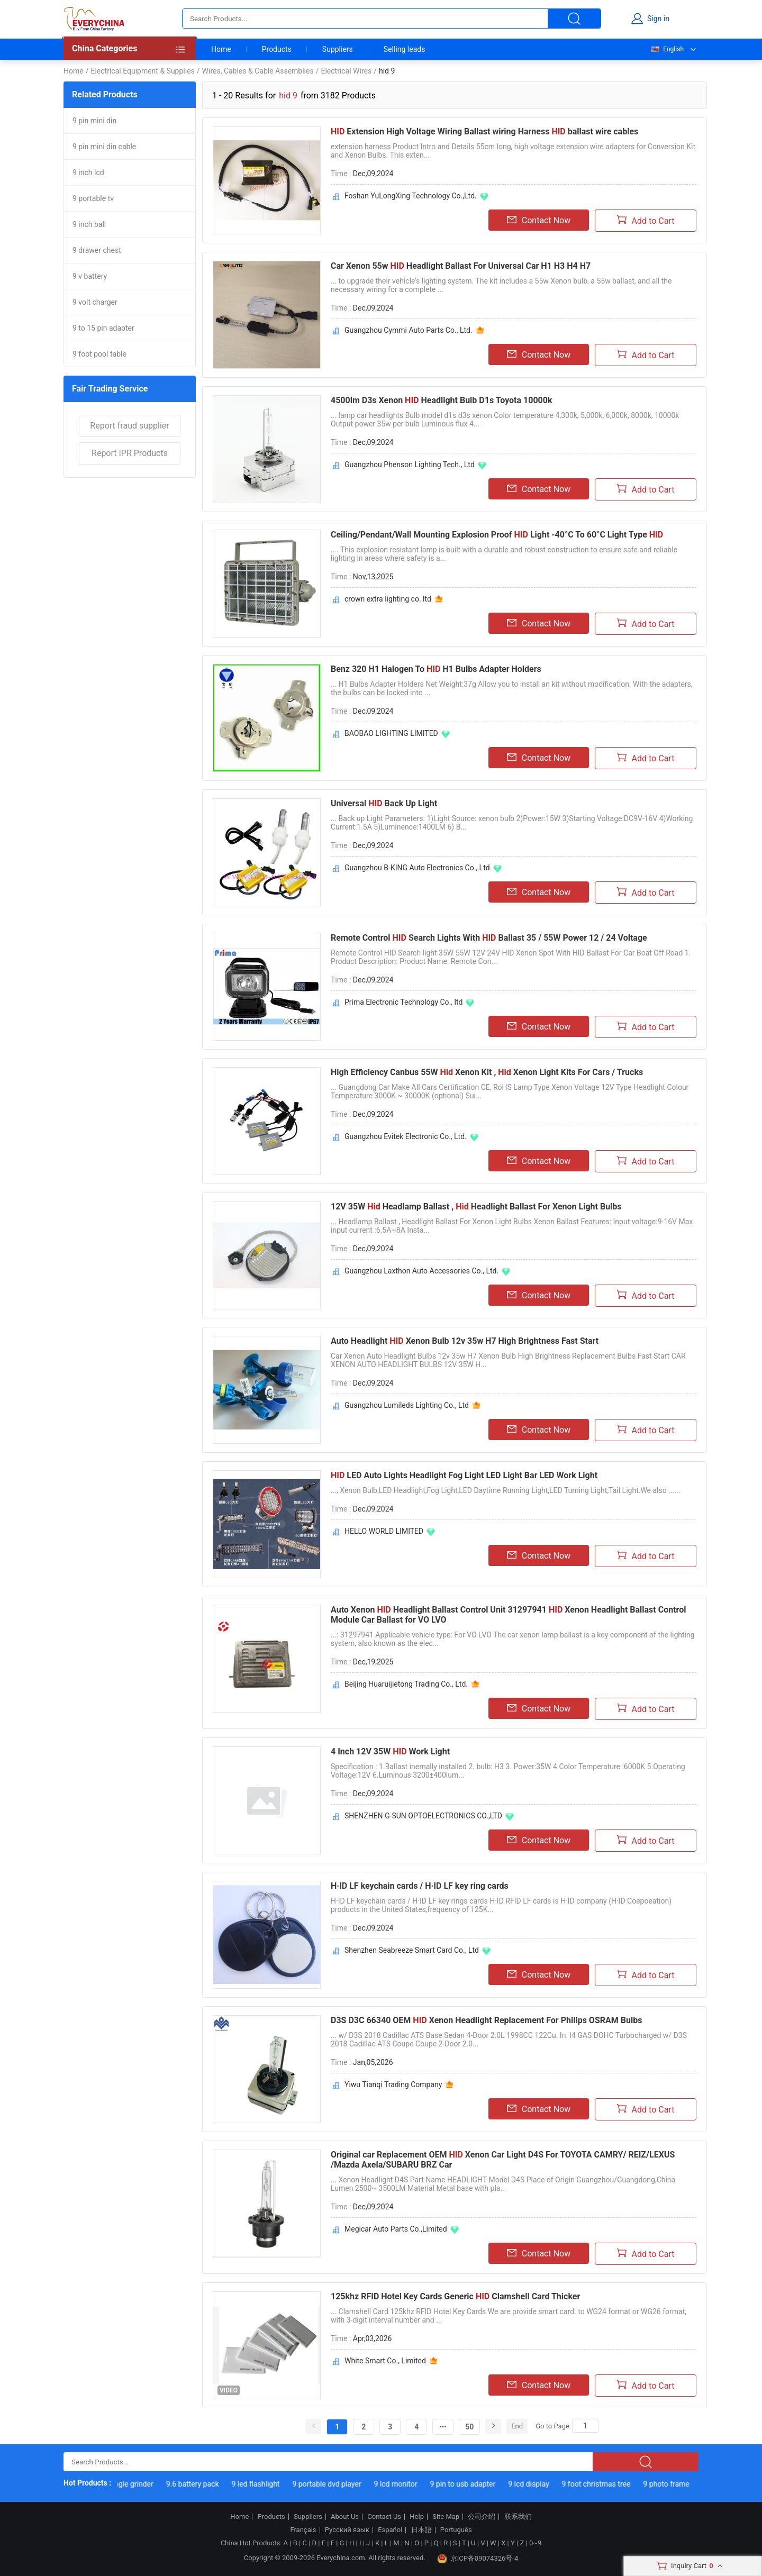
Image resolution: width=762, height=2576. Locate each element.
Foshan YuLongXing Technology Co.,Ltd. (410, 196)
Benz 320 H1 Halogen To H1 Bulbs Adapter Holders (436, 669)
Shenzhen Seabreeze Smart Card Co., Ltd (411, 1950)
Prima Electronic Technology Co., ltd (403, 1002)
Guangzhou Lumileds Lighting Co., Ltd (406, 1405)
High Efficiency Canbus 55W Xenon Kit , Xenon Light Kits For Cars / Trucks (487, 1072)
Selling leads (404, 49)
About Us (345, 2517)
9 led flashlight (264, 2484)
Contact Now (538, 220)
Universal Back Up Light (384, 803)
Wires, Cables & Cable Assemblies (258, 71)
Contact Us (384, 2517)
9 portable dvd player (335, 2484)
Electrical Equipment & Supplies (142, 71)
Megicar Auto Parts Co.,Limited (395, 2229)
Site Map (445, 2517)
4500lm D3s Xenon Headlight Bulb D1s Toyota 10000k (441, 400)
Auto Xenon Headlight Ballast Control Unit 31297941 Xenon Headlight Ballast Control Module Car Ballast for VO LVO (508, 1615)
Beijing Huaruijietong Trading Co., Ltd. (406, 1684)
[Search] (585, 2426)
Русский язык (347, 2530)
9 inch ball (89, 224)
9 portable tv (93, 198)
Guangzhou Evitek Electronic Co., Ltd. (405, 1136)
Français (303, 2530)
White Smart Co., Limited (385, 2360)
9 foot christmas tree (604, 2484)
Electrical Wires (346, 71)
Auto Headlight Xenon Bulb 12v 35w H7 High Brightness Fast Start (464, 1341)
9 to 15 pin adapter (103, 328)
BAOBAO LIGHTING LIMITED (391, 733)
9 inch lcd (88, 172)
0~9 (535, 2543)
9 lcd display (536, 2484)
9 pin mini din (94, 120)
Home (221, 49)
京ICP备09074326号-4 (478, 2558)
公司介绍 (481, 2517)
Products (277, 49)
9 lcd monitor (404, 2484)
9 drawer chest (96, 250)
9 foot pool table (99, 354)
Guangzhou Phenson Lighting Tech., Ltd (409, 464)
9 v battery (89, 276)
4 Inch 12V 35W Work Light (390, 1751)
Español (390, 2530)
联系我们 (518, 2517)
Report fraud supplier (129, 426)
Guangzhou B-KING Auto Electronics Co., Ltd (417, 867)
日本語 (421, 2530)
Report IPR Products (130, 453)
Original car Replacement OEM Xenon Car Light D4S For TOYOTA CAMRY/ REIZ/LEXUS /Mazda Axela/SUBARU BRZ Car (503, 2160)
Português (456, 2530)
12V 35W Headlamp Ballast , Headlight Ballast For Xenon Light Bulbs (476, 1206)
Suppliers (337, 49)
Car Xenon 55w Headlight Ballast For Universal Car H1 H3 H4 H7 (461, 266)
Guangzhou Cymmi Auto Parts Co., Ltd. (408, 330)
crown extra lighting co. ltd (387, 599)
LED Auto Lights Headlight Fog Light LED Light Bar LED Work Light (464, 1475)
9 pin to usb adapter (471, 2484)
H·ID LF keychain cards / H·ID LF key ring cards (420, 1886)
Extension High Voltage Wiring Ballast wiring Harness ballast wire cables (484, 131)
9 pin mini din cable (104, 146)
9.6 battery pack (201, 2484)
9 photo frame (674, 2484)
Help (417, 2517)
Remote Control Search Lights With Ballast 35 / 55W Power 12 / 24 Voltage (489, 938)
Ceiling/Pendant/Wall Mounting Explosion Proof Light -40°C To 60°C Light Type (497, 535)
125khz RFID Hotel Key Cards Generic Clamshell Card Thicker (455, 2296)
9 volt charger (94, 302)
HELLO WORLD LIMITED (383, 1531)
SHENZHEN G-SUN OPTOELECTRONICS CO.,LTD (423, 1816)
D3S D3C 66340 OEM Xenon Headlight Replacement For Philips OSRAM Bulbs (486, 2020)
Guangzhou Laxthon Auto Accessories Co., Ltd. (421, 1271)
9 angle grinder (137, 2484)
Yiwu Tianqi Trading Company (393, 2084)
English (667, 49)
